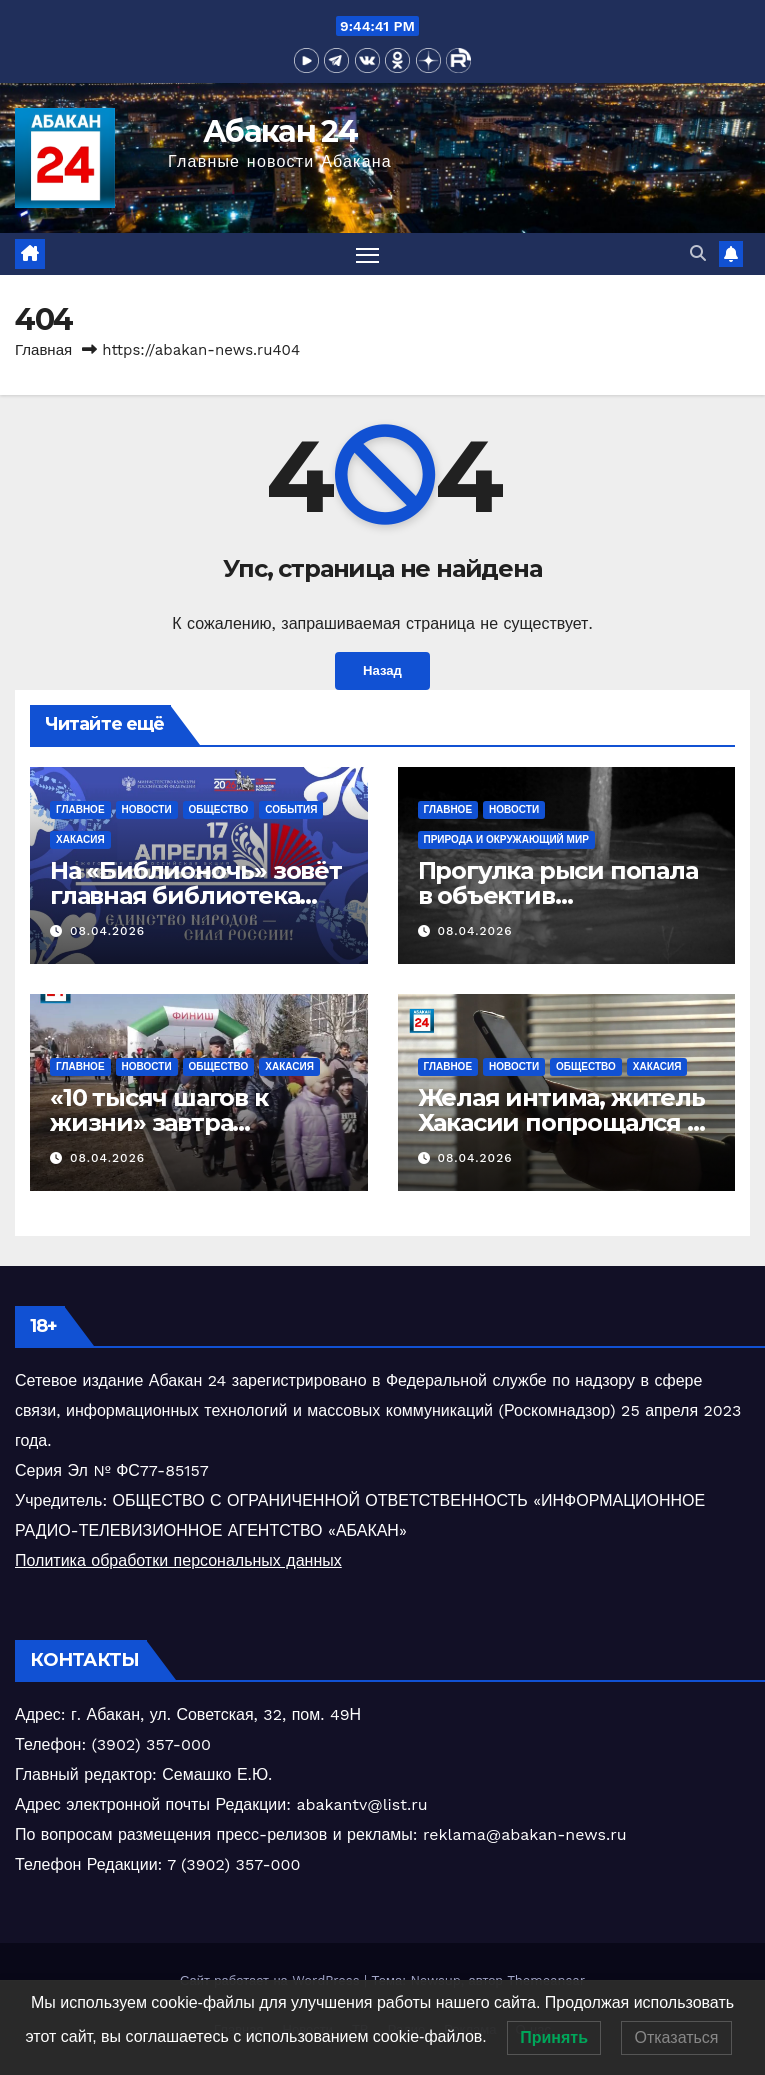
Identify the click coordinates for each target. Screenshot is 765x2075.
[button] (698, 253)
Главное (80, 810)
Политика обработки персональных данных (178, 1560)
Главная (43, 351)
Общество (219, 810)
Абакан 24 (280, 131)
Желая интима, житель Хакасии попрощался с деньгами (561, 1123)
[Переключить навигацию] (367, 254)
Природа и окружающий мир (506, 840)
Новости (147, 810)
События (291, 810)
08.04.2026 (107, 931)
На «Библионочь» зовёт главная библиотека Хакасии (196, 896)
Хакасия (80, 840)
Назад (382, 671)
